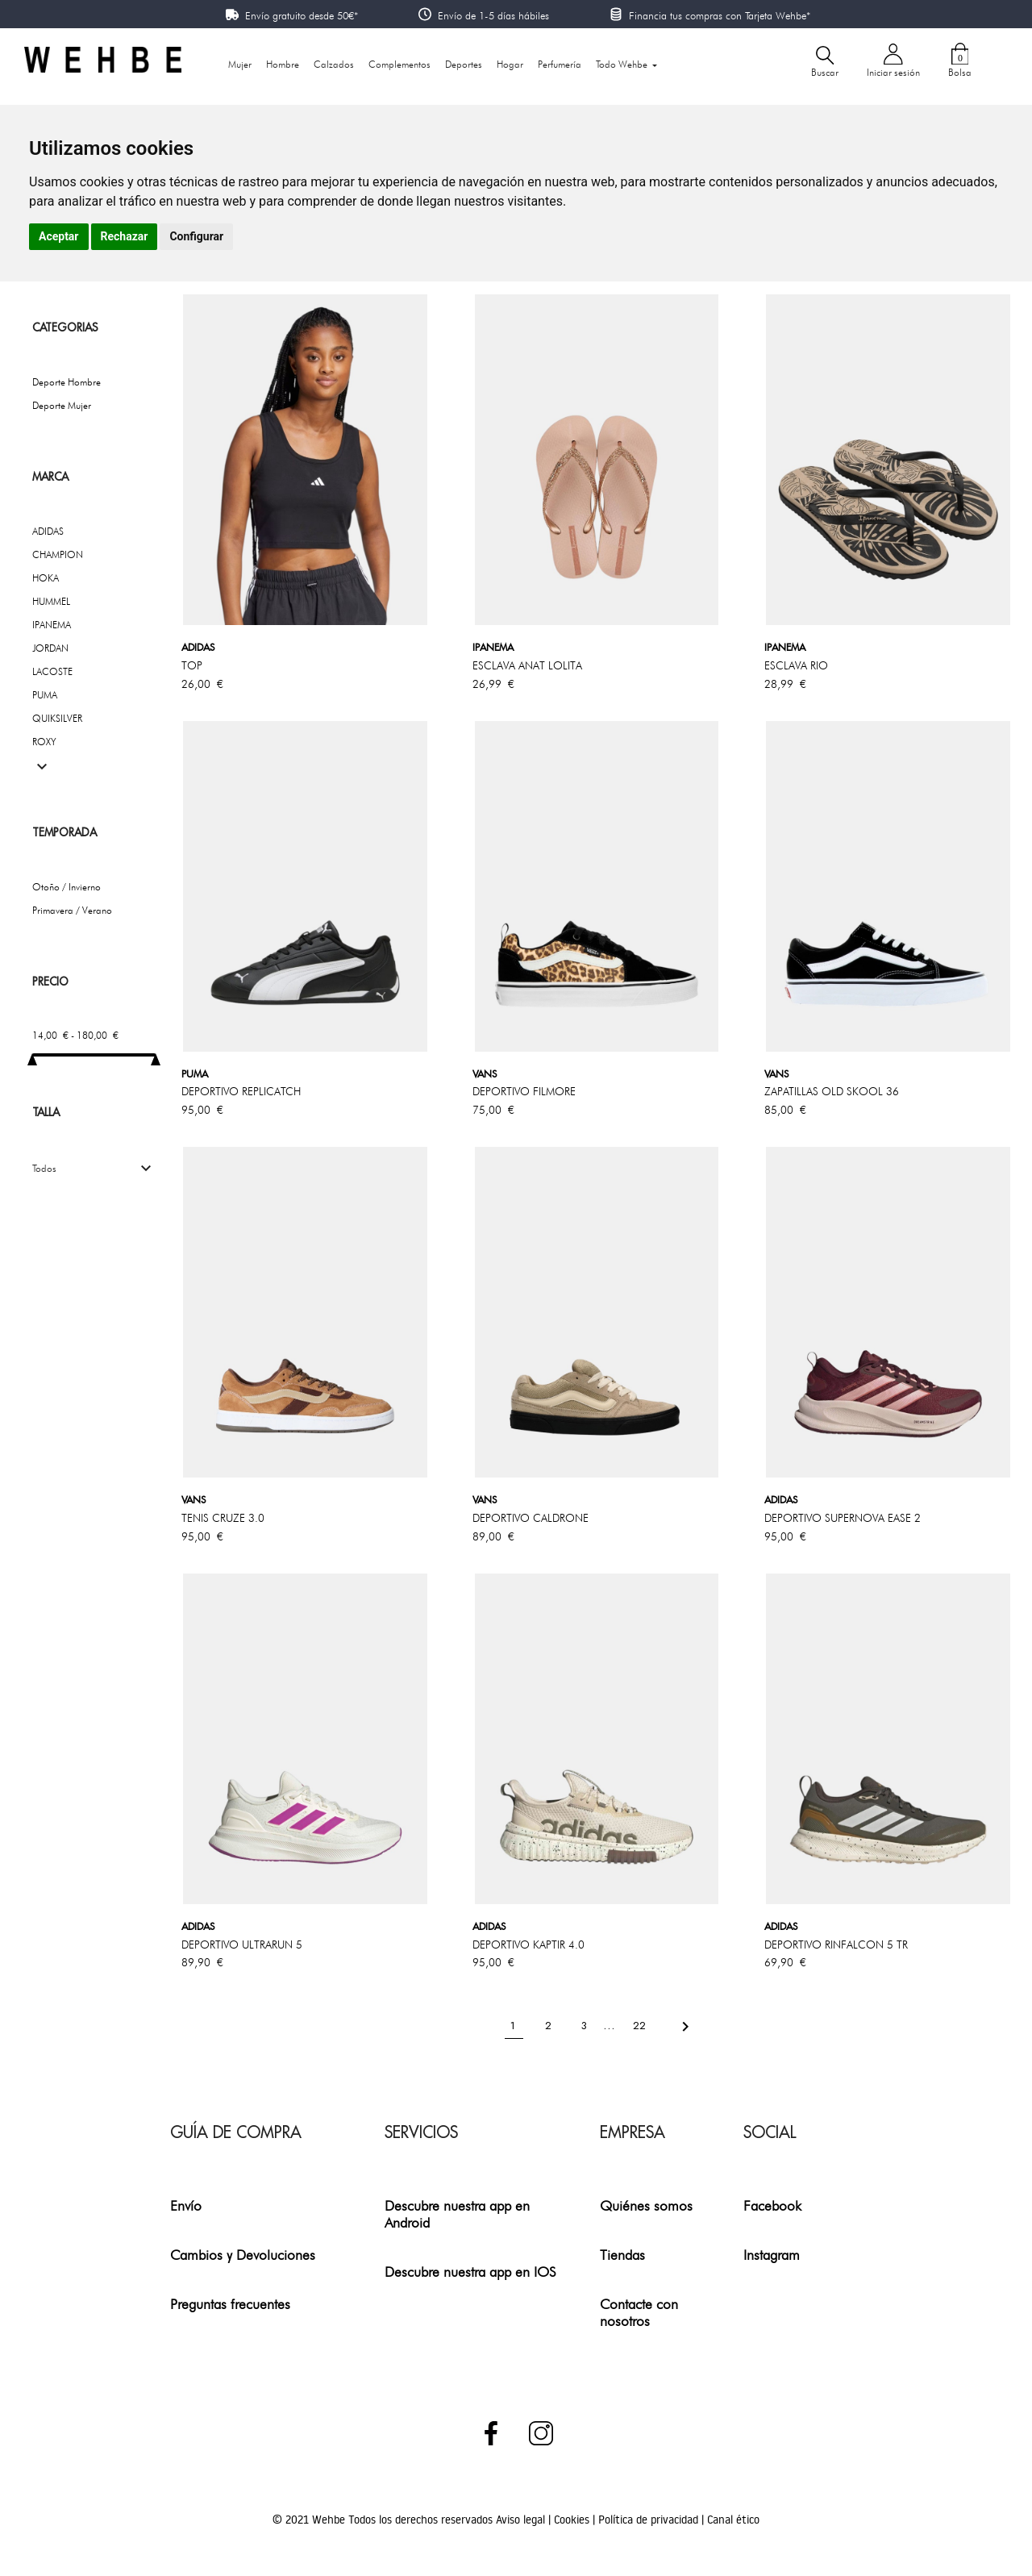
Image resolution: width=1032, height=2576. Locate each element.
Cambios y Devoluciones (242, 2254)
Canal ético (733, 2519)
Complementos (399, 64)
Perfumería (559, 64)
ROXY (44, 742)
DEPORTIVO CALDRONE (530, 1517)
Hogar (510, 64)
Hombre (282, 64)
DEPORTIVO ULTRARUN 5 (241, 1944)
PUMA (44, 695)
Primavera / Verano (72, 910)
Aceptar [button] (59, 236)
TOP (191, 665)
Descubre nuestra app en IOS (470, 2271)
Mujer (240, 64)
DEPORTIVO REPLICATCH (241, 1091)
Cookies (573, 2519)
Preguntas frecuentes (230, 2303)
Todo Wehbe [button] (623, 64)
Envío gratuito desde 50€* (301, 15)
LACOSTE (52, 671)
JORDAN (50, 648)
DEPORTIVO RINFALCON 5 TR (836, 1944)
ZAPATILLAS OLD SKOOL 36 (831, 1091)
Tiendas (622, 2254)
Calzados (334, 64)
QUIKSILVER (57, 718)
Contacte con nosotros (639, 2312)
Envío (186, 2205)
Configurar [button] (196, 236)
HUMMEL (51, 601)
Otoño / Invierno (66, 887)
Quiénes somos (646, 2205)
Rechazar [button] (124, 236)
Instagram (771, 2254)
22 (641, 2025)
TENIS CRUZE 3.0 (222, 1517)
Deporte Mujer (61, 405)
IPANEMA (51, 625)
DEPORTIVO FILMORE (524, 1091)
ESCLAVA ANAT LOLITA (527, 665)
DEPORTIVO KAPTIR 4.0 (528, 1944)
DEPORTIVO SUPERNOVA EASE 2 (842, 1517)
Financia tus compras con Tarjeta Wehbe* (719, 15)
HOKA (45, 578)
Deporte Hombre (66, 382)
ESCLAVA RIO (796, 665)
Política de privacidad (649, 2519)
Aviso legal (522, 2519)
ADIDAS (48, 531)
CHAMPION (57, 554)
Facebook (772, 2205)
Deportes (463, 64)
